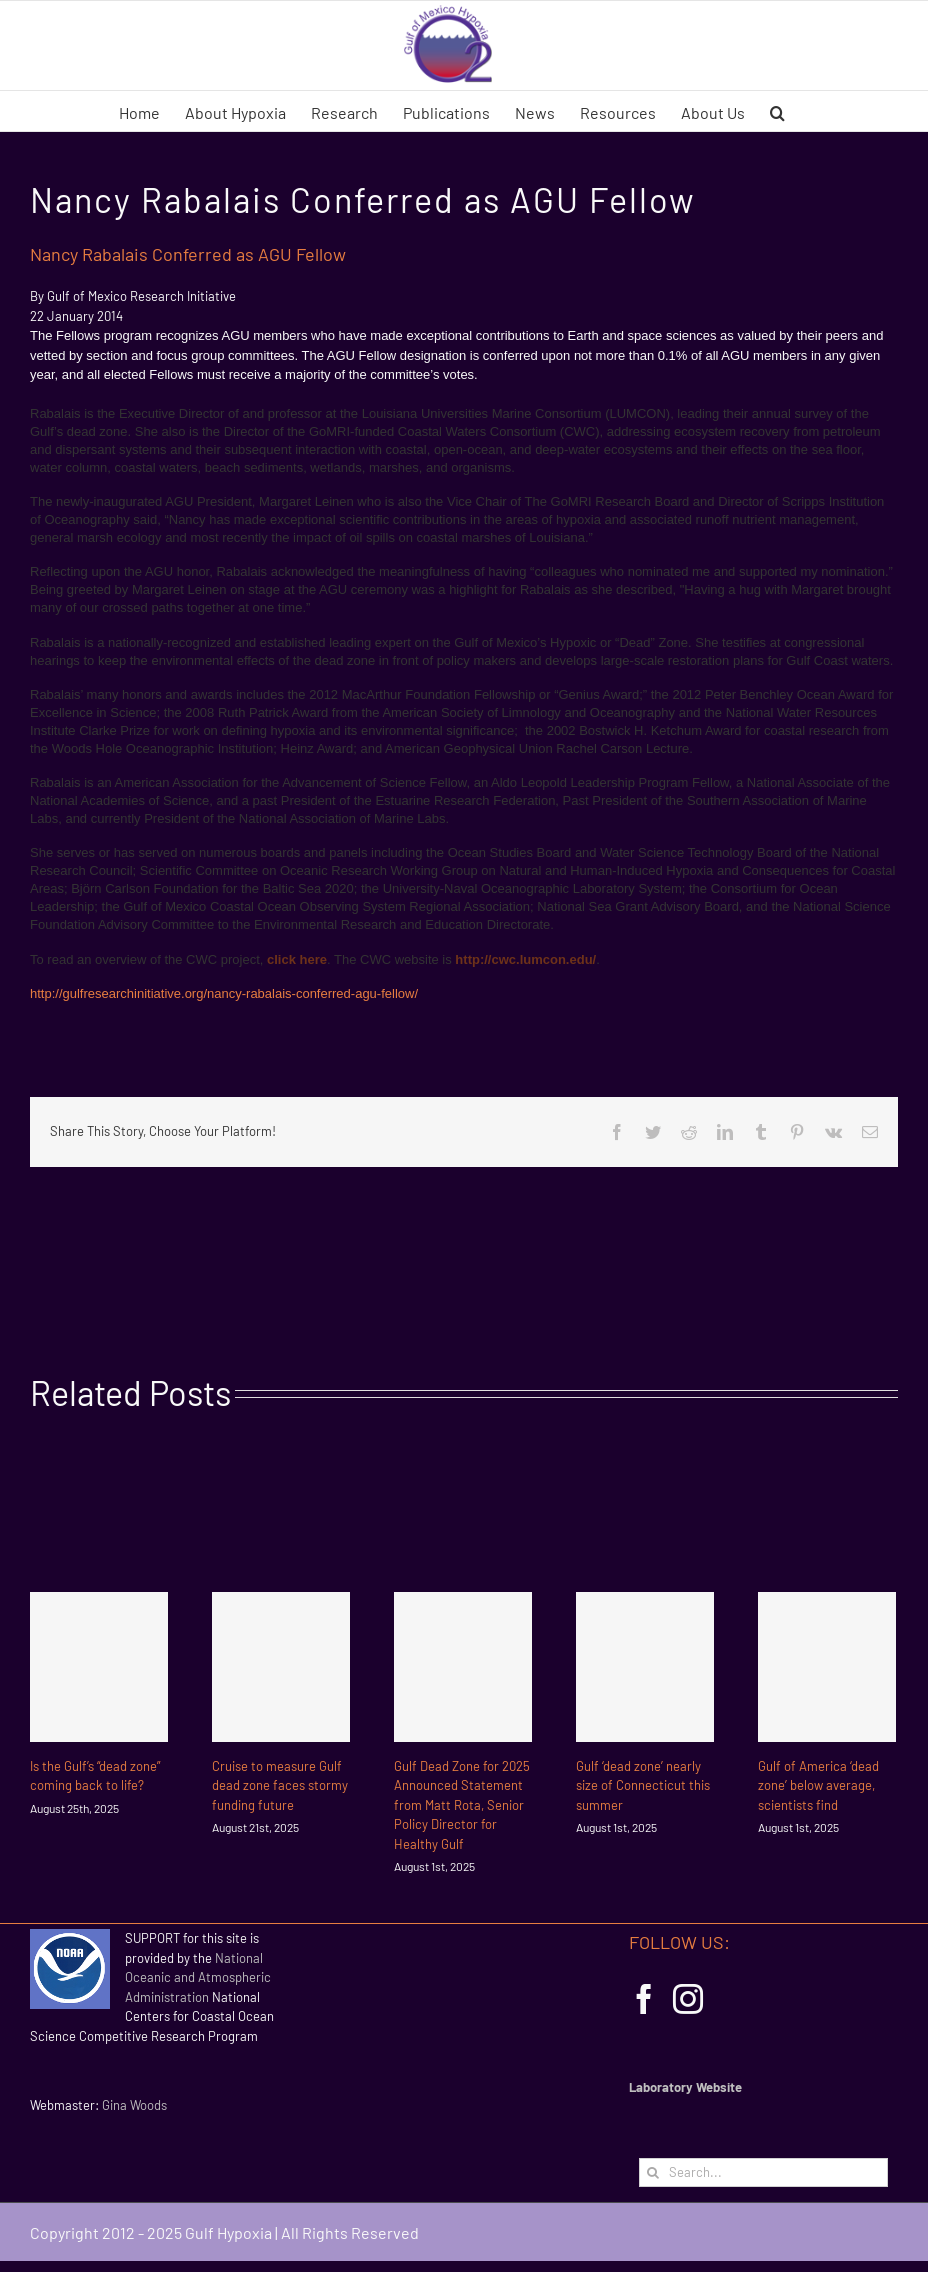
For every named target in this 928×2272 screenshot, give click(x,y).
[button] (777, 111)
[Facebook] (644, 1999)
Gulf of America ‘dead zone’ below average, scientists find (818, 1785)
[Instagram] (688, 1999)
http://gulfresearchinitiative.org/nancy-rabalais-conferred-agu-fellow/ (224, 993)
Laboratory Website (685, 2087)
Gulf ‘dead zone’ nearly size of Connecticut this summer (643, 1785)
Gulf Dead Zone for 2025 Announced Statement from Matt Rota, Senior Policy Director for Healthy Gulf (462, 1805)
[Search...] (763, 2172)
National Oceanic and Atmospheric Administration (198, 1977)
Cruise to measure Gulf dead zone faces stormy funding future (280, 1785)
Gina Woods (134, 2105)
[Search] (653, 2172)
